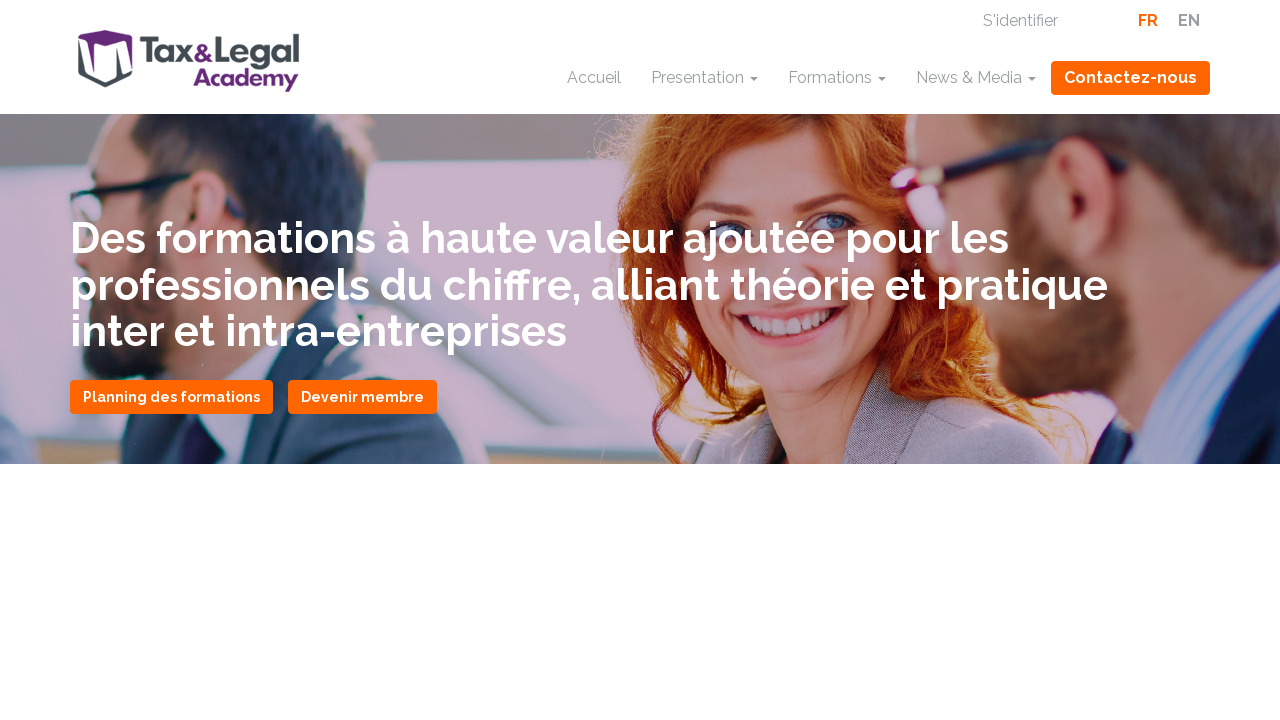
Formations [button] (837, 77)
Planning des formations (171, 397)
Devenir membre (362, 397)
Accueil (594, 77)
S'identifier (1020, 20)
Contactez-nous (1130, 77)
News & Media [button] (976, 77)
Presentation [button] (704, 77)
